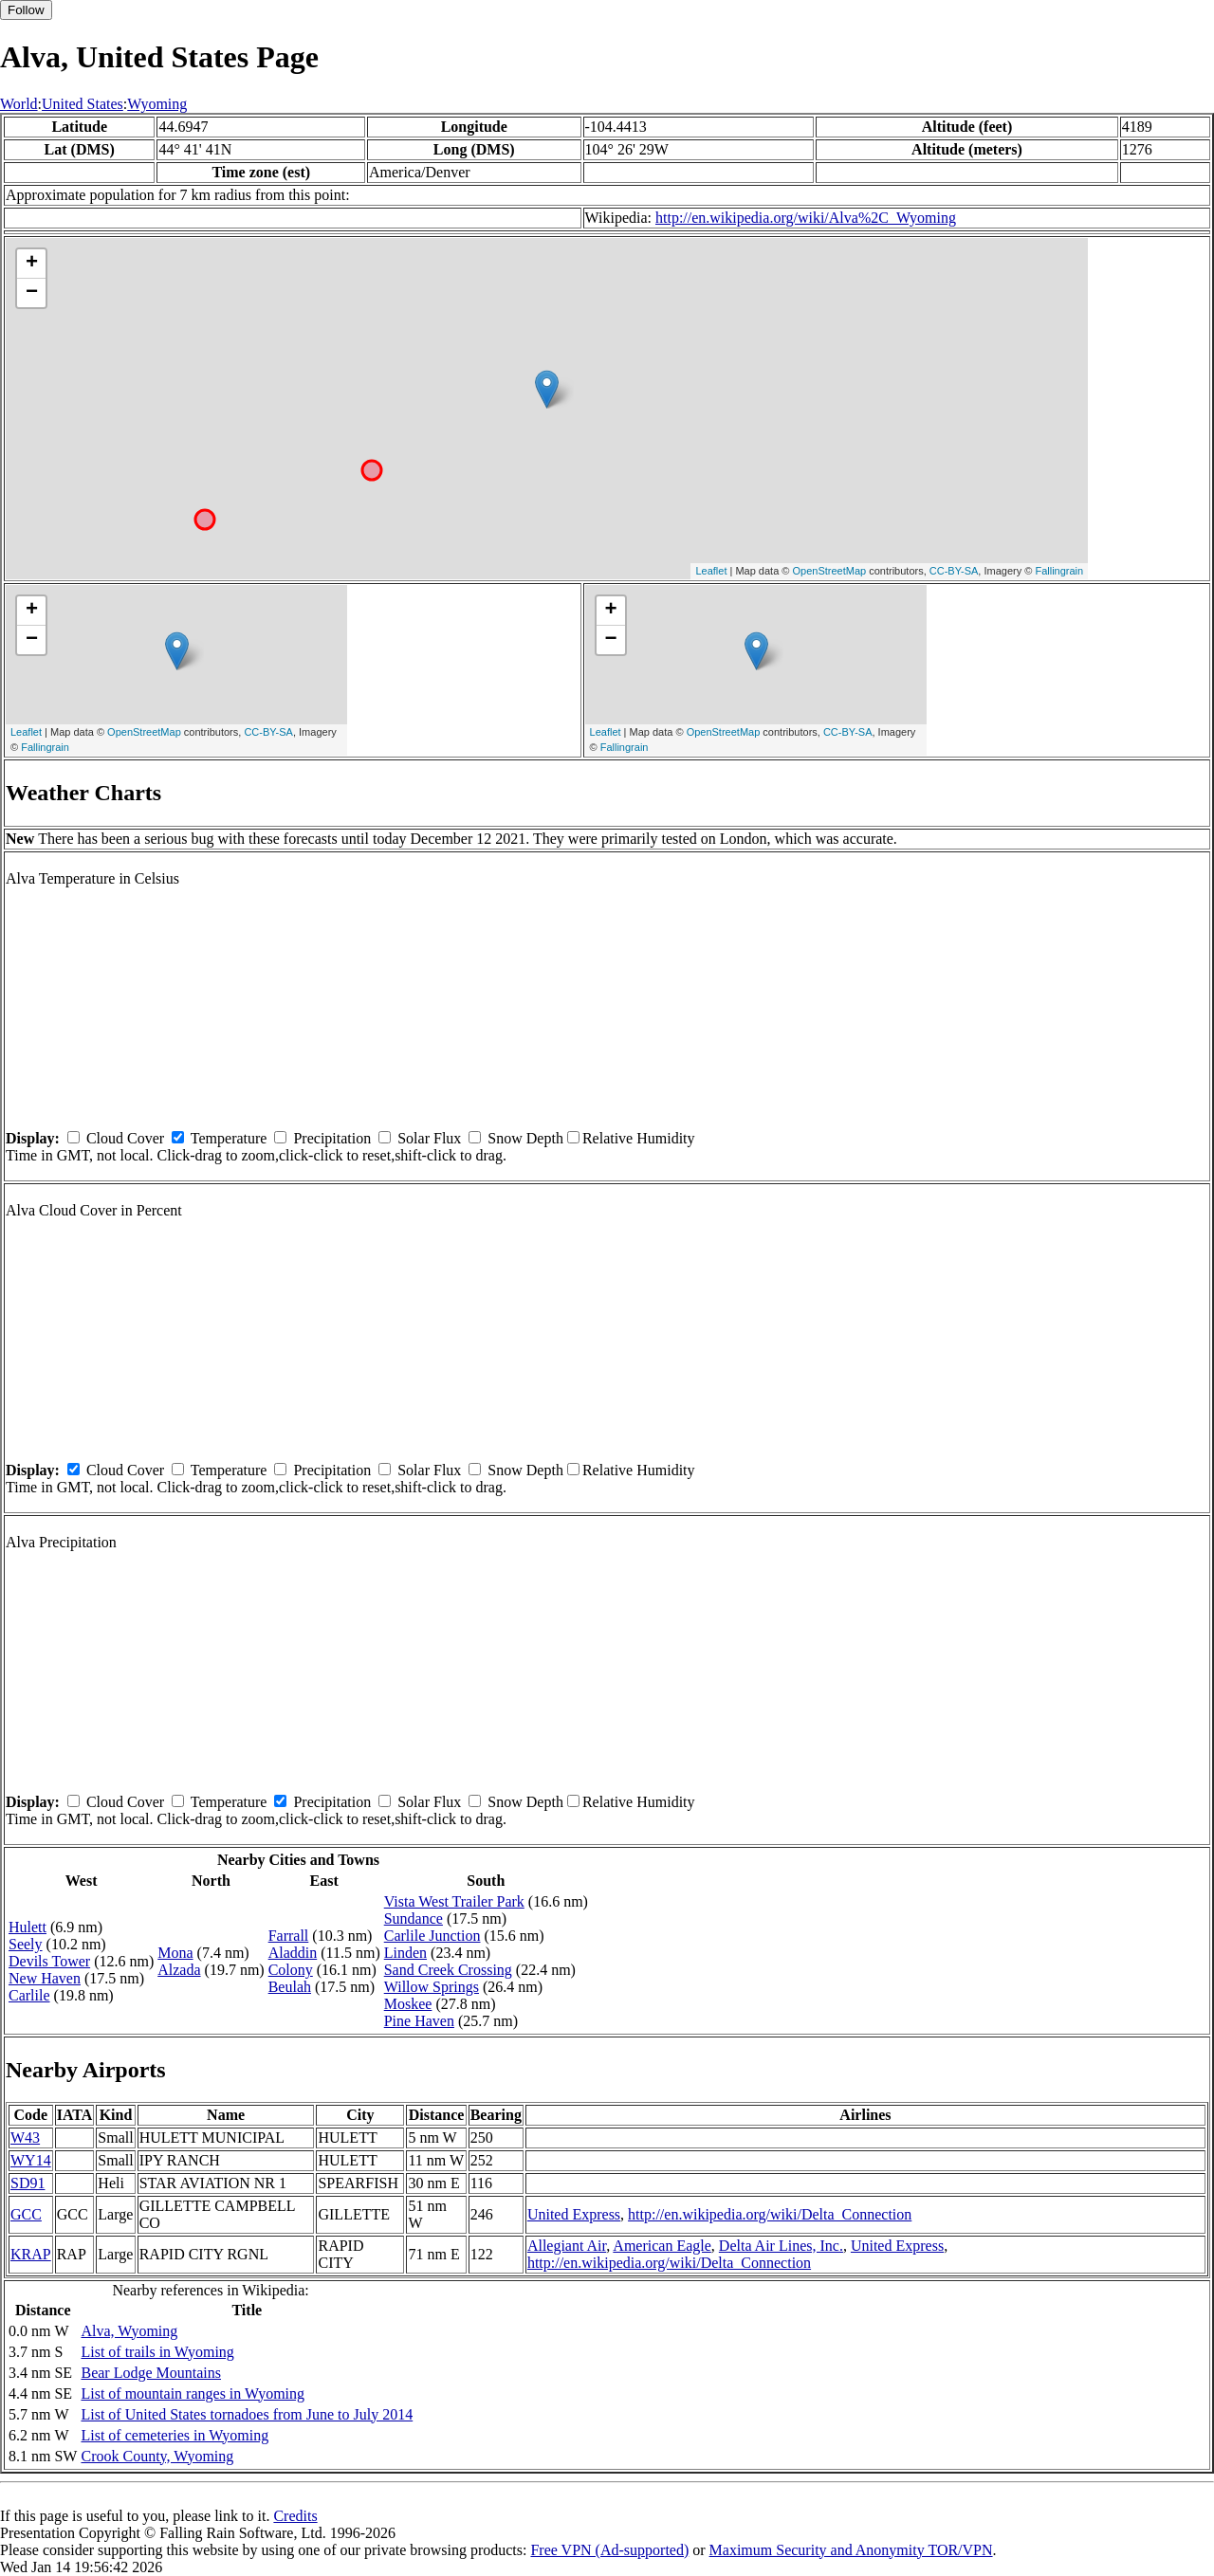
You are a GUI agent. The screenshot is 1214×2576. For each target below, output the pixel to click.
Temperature (229, 1138)
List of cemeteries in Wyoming (174, 2435)
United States (82, 104)
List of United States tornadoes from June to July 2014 (247, 2414)
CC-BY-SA (954, 570)
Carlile (29, 1995)
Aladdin (293, 1953)
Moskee (408, 2004)
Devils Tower (49, 1961)
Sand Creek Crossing (448, 1970)
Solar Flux (429, 1138)
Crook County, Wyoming (157, 2456)
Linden (405, 1953)
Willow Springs (431, 1987)
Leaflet (711, 570)
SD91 (27, 2183)
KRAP (30, 2254)
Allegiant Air (566, 2246)
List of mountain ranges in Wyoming (192, 2393)
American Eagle (662, 2246)
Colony (290, 1970)
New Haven (45, 1978)
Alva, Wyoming (129, 2331)
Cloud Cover (125, 1138)
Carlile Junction (432, 1935)
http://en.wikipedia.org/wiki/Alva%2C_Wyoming (805, 218)
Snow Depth (525, 1138)
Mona (175, 1953)
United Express (573, 2214)
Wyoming (157, 104)
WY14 (30, 2160)
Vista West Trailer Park (454, 1901)
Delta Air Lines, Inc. (781, 2246)
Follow (26, 10)
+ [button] (32, 263)
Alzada (178, 1970)
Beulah (289, 1987)
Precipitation (332, 1138)
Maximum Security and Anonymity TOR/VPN (851, 2550)
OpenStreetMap (830, 570)
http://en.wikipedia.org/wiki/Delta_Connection (769, 2214)
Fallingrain (1059, 570)
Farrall (288, 1935)
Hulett (27, 1927)
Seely (26, 1944)
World (19, 104)
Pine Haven (419, 2021)
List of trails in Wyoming (157, 2352)
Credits (295, 2516)
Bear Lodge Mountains (151, 2373)
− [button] (32, 293)
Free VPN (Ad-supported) (609, 2550)
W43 (25, 2137)
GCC (26, 2214)
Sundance (413, 1918)
